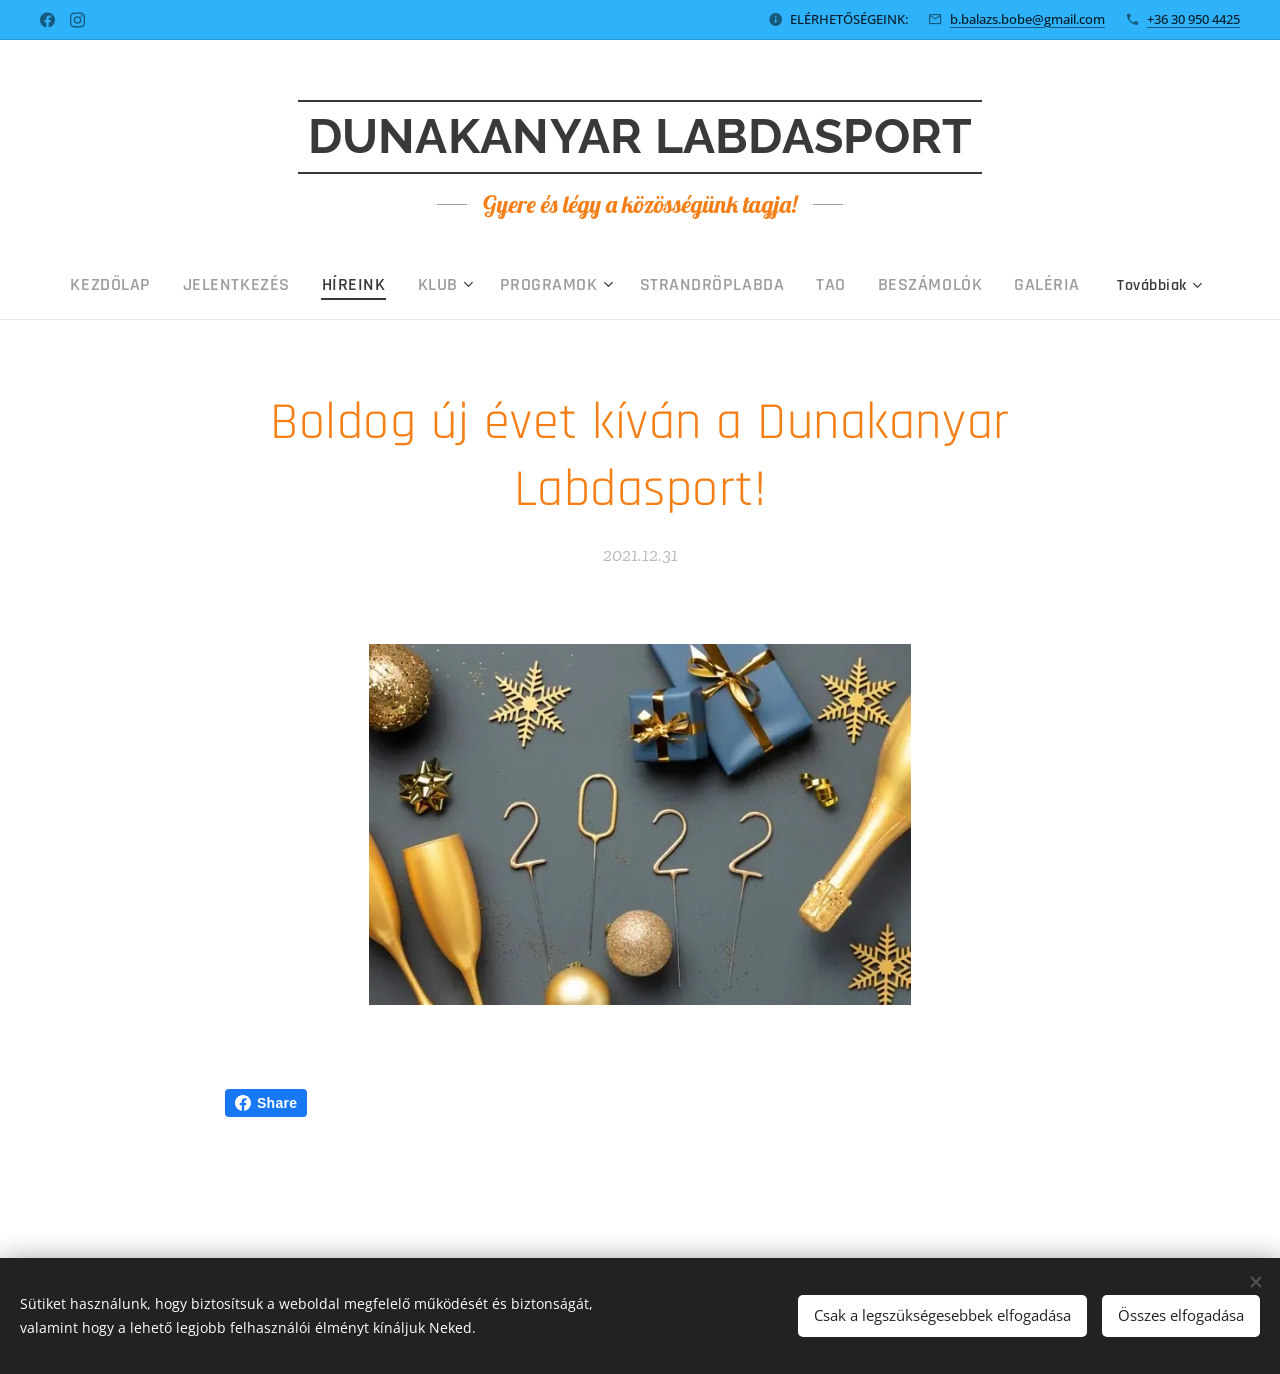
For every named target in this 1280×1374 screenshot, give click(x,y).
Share (266, 1103)
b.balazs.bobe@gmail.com (1027, 19)
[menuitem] (201, 285)
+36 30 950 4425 (1193, 19)
